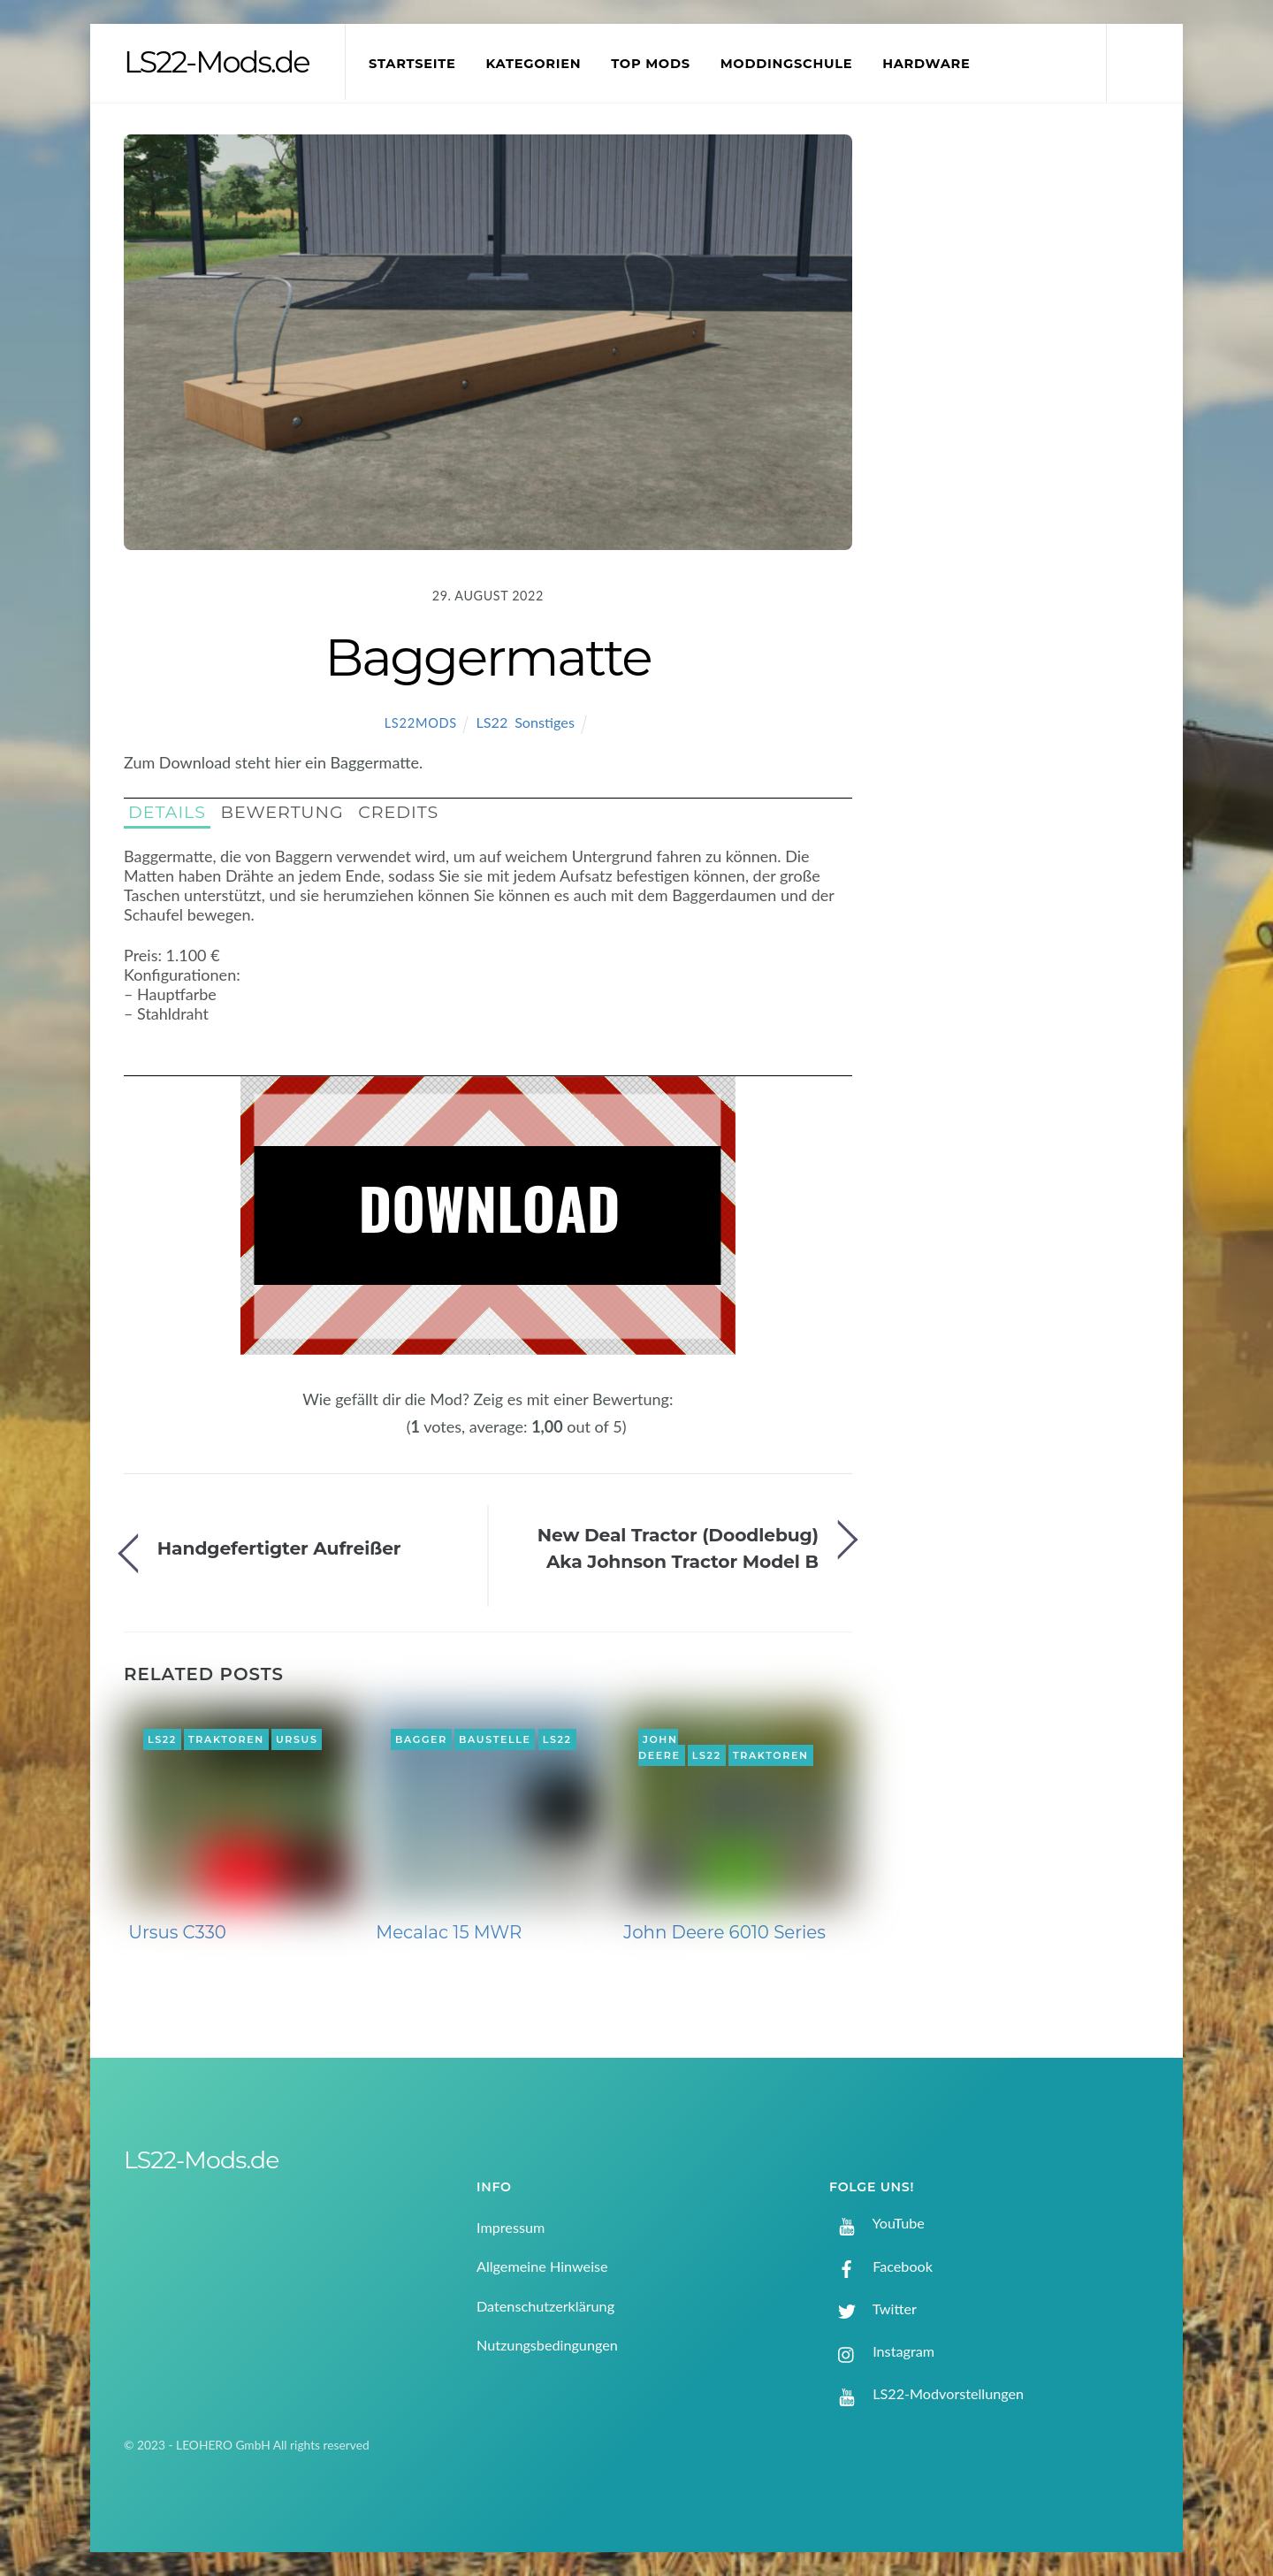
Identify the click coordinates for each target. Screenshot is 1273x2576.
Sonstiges (545, 722)
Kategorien (533, 64)
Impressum (510, 2227)
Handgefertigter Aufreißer (279, 1548)
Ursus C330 (177, 1932)
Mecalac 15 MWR (449, 1932)
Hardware (926, 64)
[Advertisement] (1026, 428)
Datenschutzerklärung (545, 2305)
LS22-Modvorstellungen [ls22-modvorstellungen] (926, 2393)
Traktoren (226, 1739)
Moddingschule (786, 64)
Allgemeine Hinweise (542, 2266)
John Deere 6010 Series (724, 1932)
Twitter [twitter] (873, 2308)
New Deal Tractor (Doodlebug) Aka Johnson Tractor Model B (678, 1548)
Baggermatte (487, 657)
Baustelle (494, 1739)
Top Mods (650, 64)
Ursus (297, 1739)
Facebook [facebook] (881, 2266)
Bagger (421, 1739)
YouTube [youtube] (877, 2222)
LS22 (491, 722)
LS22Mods (421, 722)
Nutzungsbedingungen (547, 2344)
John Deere (659, 1747)
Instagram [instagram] (881, 2351)
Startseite (412, 64)
